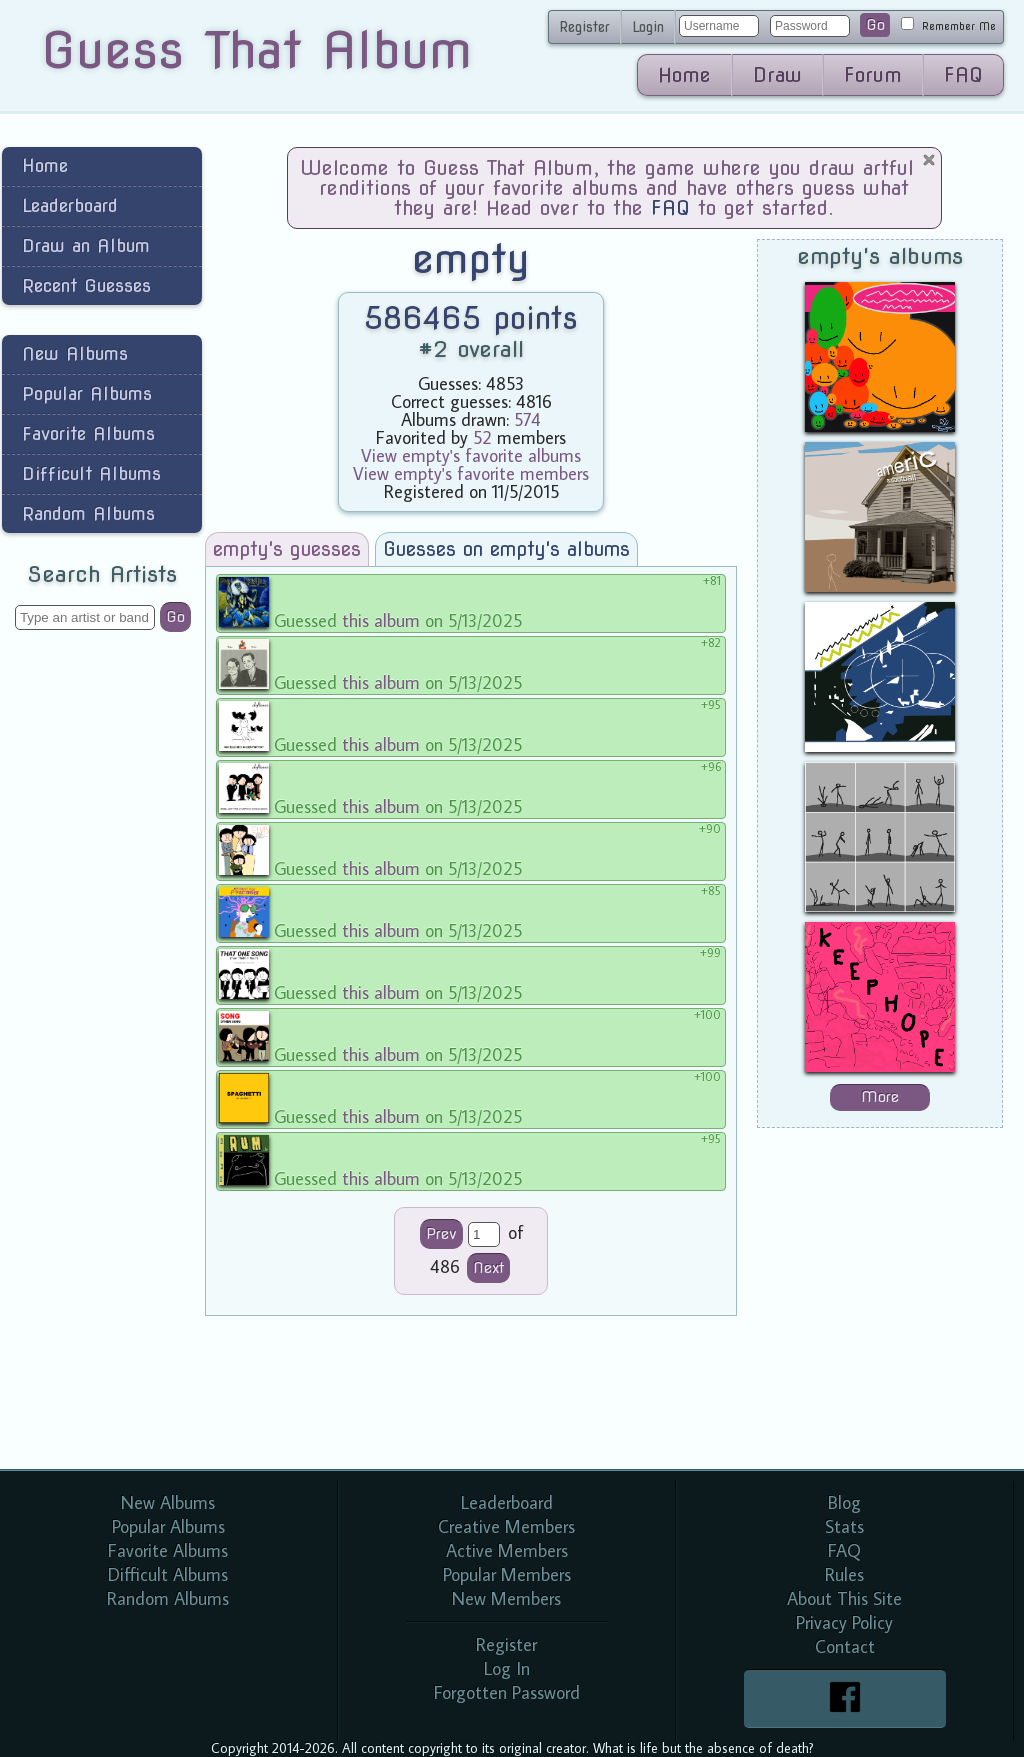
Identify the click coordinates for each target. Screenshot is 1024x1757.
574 (527, 419)
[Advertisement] (102, 964)
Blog (844, 1502)
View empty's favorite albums (471, 455)
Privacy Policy (844, 1622)
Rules (844, 1574)
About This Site (844, 1598)
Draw (777, 75)
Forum (873, 75)
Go (875, 25)
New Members (506, 1598)
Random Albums (88, 513)
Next (488, 1268)
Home (684, 75)
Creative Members (506, 1526)
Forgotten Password (507, 1692)
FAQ (963, 75)
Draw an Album (86, 245)
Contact (845, 1646)
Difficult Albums (91, 473)
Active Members (507, 1550)
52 (482, 437)
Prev (441, 1234)
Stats (844, 1526)
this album (381, 620)
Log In (507, 1668)
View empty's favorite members (471, 473)
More (880, 1097)
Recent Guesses (86, 285)
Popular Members (507, 1574)
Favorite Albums (88, 433)
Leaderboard (70, 205)
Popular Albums (87, 393)
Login (648, 27)
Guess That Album (256, 50)
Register (584, 27)
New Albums (75, 353)
